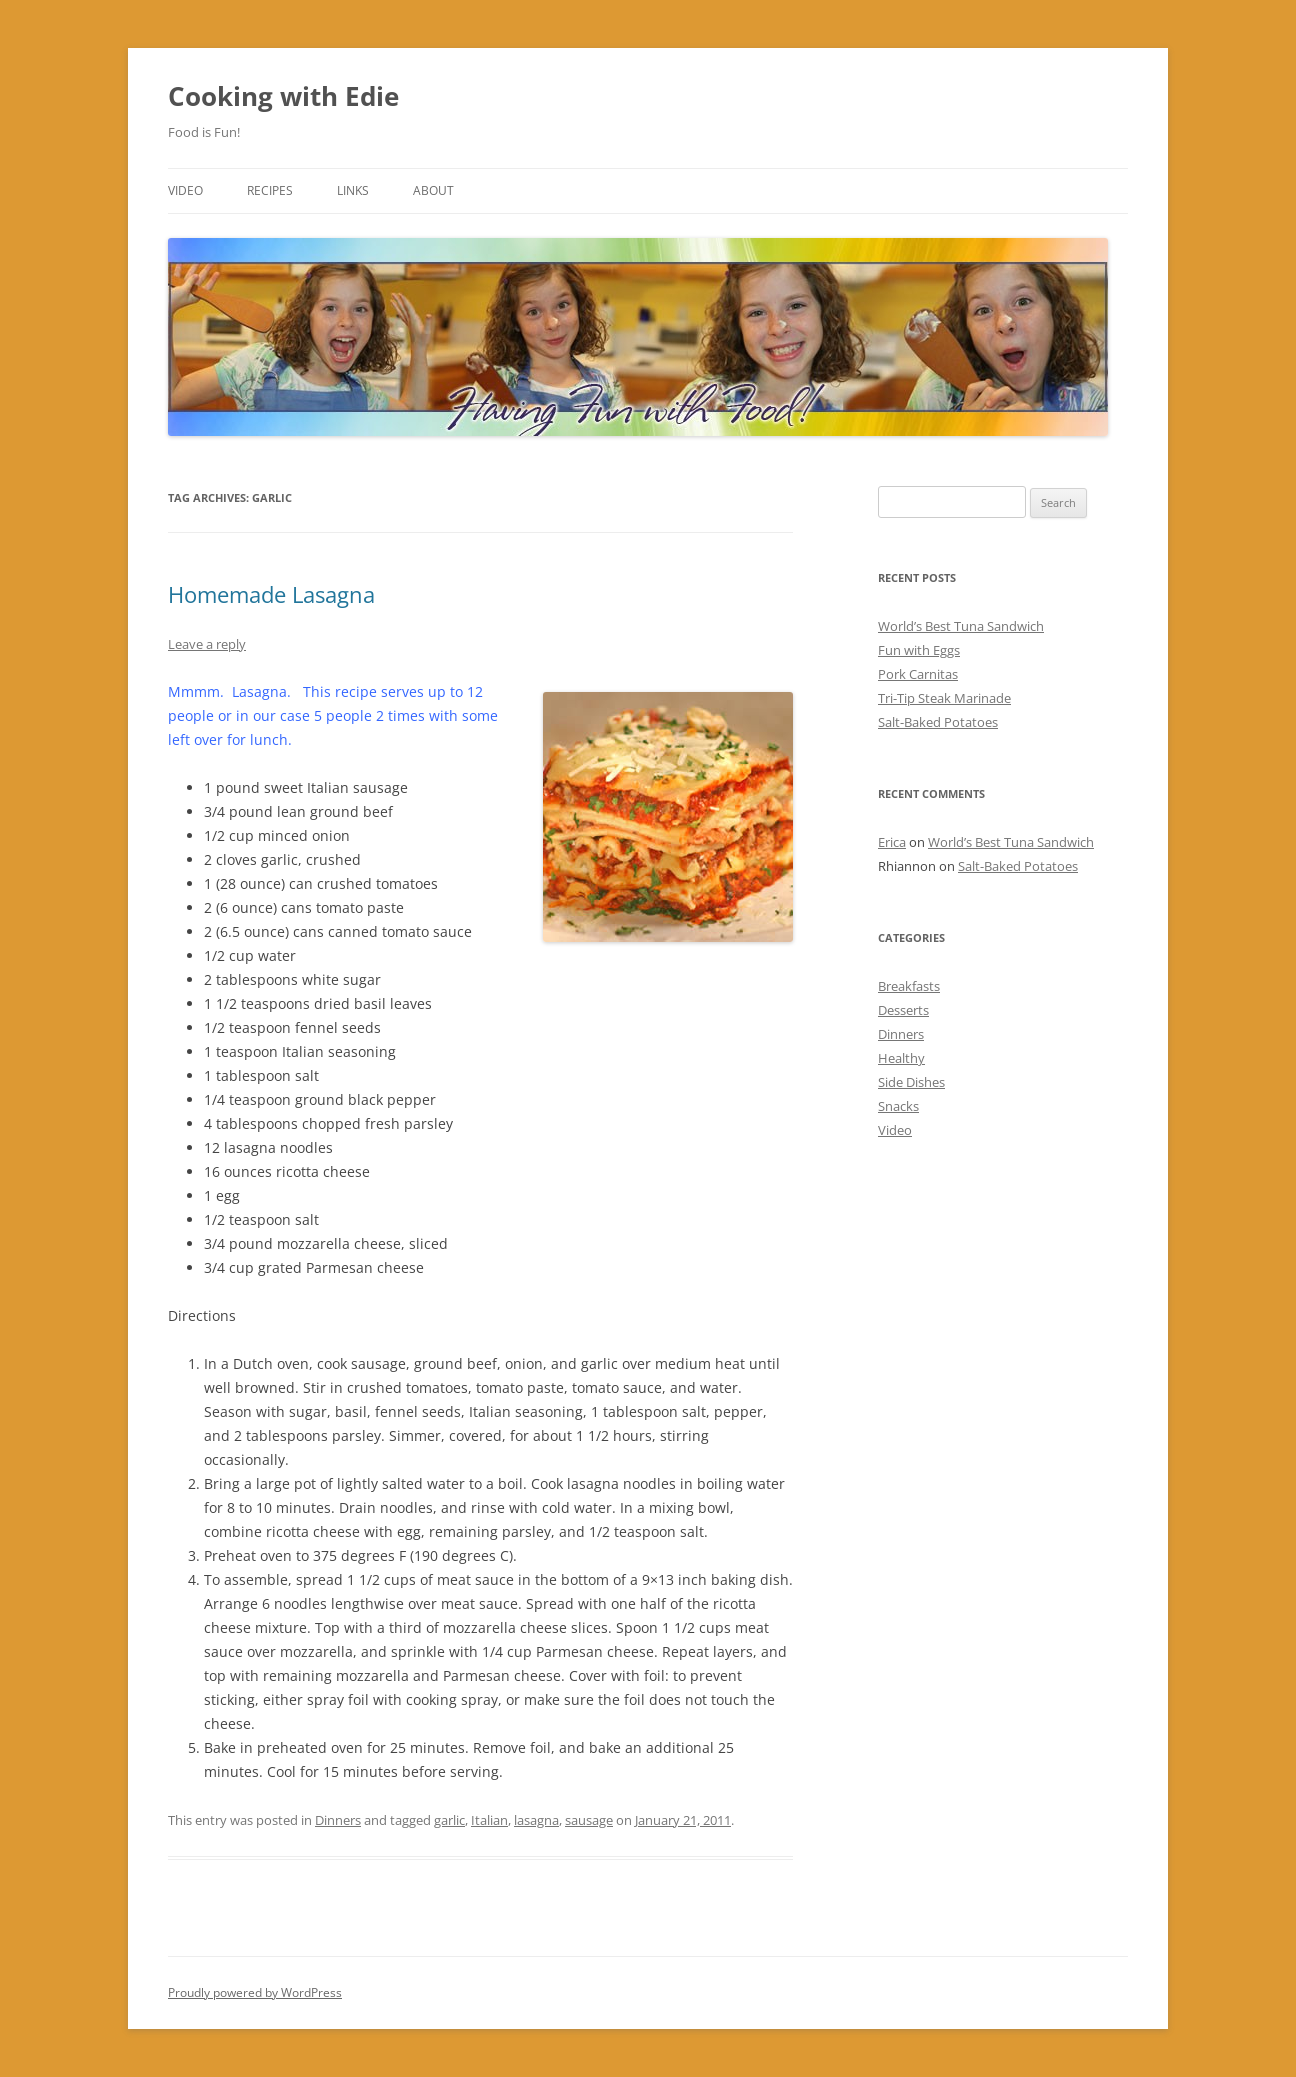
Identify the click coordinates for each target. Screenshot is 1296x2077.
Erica (892, 842)
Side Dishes (911, 1082)
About (433, 190)
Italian (489, 1820)
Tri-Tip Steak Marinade (944, 698)
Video (185, 190)
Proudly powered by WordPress (255, 1992)
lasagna (536, 1820)
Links (353, 190)
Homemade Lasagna (271, 594)
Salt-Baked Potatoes (938, 722)
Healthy (901, 1058)
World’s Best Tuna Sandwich (961, 626)
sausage (589, 1820)
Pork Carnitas (918, 674)
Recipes (270, 190)
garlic (449, 1820)
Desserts (903, 1010)
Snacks (898, 1106)
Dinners (338, 1820)
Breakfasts (909, 986)
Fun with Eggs (919, 650)
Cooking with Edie (283, 96)
